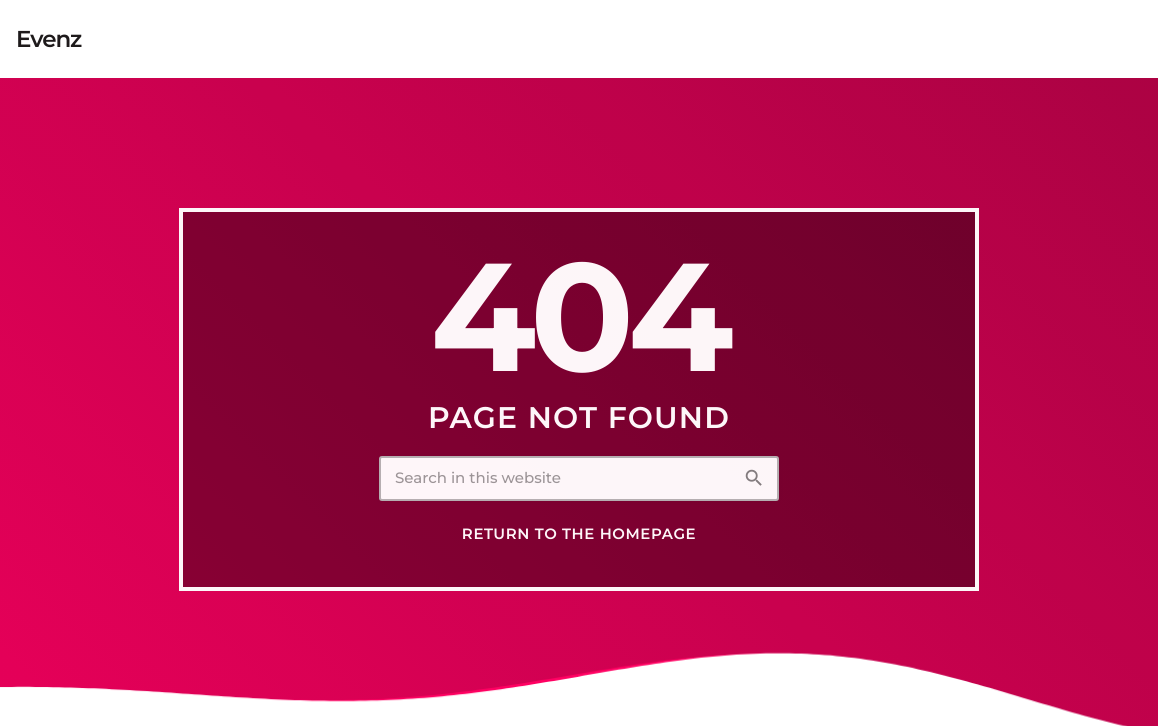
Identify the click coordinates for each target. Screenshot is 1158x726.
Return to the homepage (579, 534)
